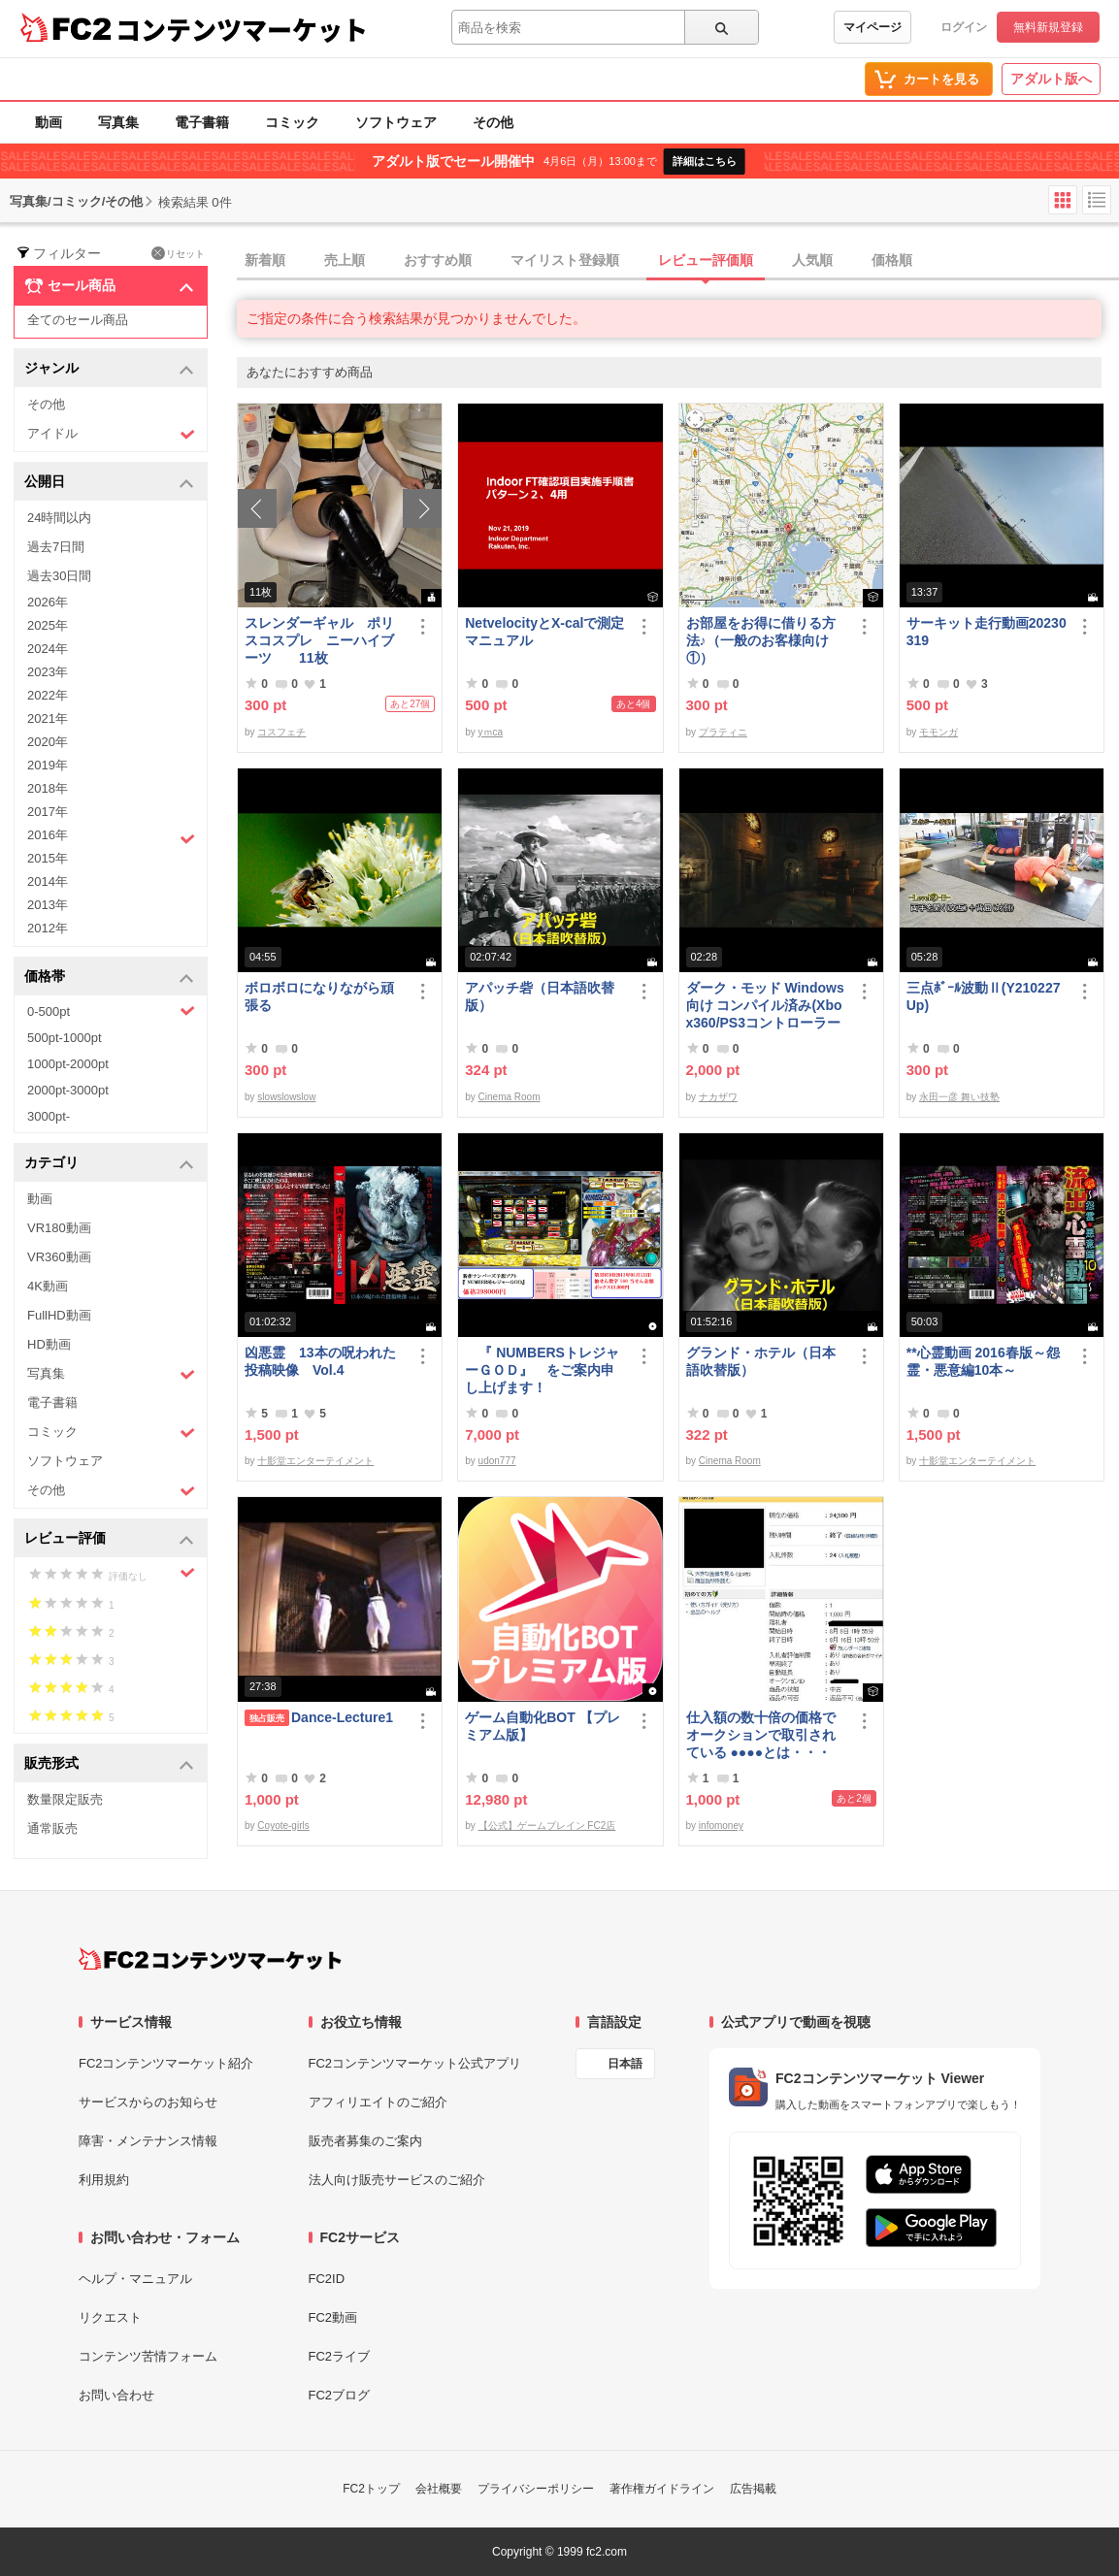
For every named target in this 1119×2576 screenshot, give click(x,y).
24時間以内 (59, 517)
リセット (178, 253)
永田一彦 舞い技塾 (959, 1097)
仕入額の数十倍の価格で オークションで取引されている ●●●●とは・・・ (761, 1735)
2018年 (47, 788)
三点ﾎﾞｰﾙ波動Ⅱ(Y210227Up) (983, 996)
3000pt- (48, 1116)
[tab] (678, 261)
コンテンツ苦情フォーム (148, 2356)
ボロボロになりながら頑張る (319, 996)
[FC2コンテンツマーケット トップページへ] (210, 1959)
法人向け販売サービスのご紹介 (397, 2179)
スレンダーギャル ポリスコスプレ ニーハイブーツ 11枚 (319, 640)
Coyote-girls (283, 1825)
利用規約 (104, 2179)
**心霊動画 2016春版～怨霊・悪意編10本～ (983, 1361)
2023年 (47, 672)
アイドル (111, 434)
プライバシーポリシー (535, 2488)
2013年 (47, 904)
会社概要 (438, 2488)
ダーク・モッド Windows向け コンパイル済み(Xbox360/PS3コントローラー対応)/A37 (765, 1005)
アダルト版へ (1051, 78)
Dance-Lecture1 (319, 1718)
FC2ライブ (340, 2356)
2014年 (47, 881)
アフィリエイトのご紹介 (378, 2102)
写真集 (118, 122)
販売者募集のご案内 (365, 2141)
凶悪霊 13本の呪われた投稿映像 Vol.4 (320, 1361)
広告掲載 (753, 2488)
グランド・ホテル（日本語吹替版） (761, 1361)
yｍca (491, 732)
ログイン (963, 27)
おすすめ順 (438, 260)
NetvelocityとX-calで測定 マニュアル (545, 631)
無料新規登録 (1048, 27)
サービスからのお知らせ (148, 2102)
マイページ (872, 27)
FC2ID (327, 2278)
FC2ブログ (340, 2395)
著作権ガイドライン (661, 2488)
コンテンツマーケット (241, 29)
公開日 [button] (109, 482)
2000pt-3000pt (68, 1090)
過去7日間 (55, 546)
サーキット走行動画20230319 (986, 631)
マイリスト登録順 (564, 260)
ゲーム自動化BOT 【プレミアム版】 (542, 1726)
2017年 (47, 811)
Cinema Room (509, 1097)
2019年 (47, 765)
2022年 (47, 695)
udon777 (497, 1460)
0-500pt (111, 1011)
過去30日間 (59, 576)
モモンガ (938, 732)
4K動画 (47, 1286)
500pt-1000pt (64, 1037)
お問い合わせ (116, 2395)
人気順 (812, 260)
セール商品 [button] (109, 286)
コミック (292, 122)
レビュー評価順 (705, 260)
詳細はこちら (705, 161)
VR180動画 (59, 1228)
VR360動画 (59, 1257)
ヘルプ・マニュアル (135, 2278)
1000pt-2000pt (68, 1064)
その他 (493, 122)
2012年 (47, 928)
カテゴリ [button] (109, 1164)
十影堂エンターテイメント (315, 1460)
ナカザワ (718, 1097)
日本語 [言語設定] (625, 2064)
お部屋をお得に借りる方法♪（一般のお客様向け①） (761, 640)
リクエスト (110, 2317)
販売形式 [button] (109, 1764)
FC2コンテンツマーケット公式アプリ (415, 2063)
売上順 (344, 260)
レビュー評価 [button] (109, 1539)
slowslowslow (286, 1097)
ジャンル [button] (109, 369)
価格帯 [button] (109, 977)
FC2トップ (371, 2488)
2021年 (47, 718)
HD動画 (49, 1344)
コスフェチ (281, 732)
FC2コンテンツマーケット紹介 (166, 2063)
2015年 (47, 858)
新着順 (265, 260)
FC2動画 (333, 2317)
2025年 (47, 625)
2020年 (47, 741)
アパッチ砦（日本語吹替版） (539, 996)
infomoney (721, 1825)
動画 (48, 122)
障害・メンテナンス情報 (148, 2141)
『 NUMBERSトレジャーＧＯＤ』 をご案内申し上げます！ (542, 1370)
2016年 (111, 837)
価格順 (892, 260)
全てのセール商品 (77, 319)
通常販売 (52, 1828)
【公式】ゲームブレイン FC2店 (547, 1825)
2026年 (47, 602)
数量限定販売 (65, 1799)
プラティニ (723, 732)
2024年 (47, 648)
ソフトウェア (396, 122)
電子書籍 (202, 122)
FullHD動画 (59, 1315)
